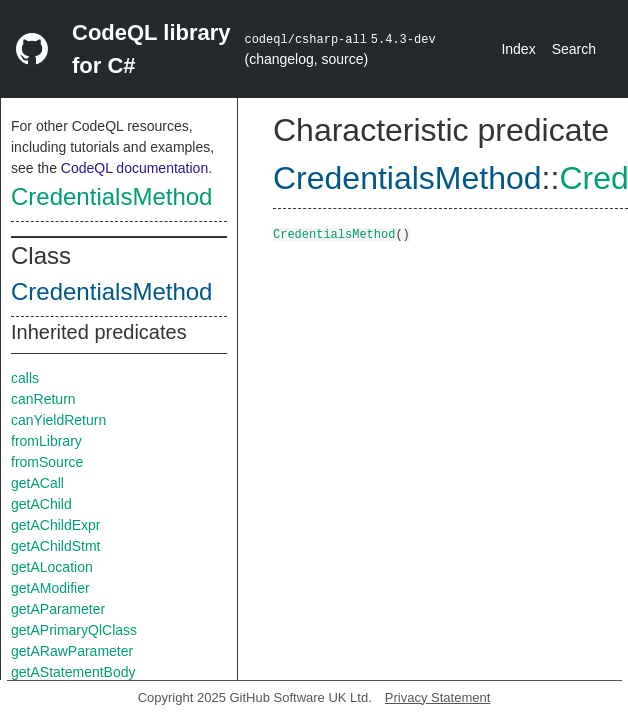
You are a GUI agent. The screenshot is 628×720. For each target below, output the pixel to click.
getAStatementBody (73, 672)
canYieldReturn (58, 420)
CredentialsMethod (111, 196)
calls (25, 378)
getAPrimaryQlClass (74, 630)
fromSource (47, 462)
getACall (37, 483)
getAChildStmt (55, 546)
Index (518, 49)
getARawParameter (72, 651)
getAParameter (58, 609)
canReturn (43, 399)
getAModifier (50, 588)
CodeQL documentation (134, 168)
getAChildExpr (56, 525)
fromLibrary (46, 441)
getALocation (52, 567)
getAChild (41, 504)
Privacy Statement (438, 697)
